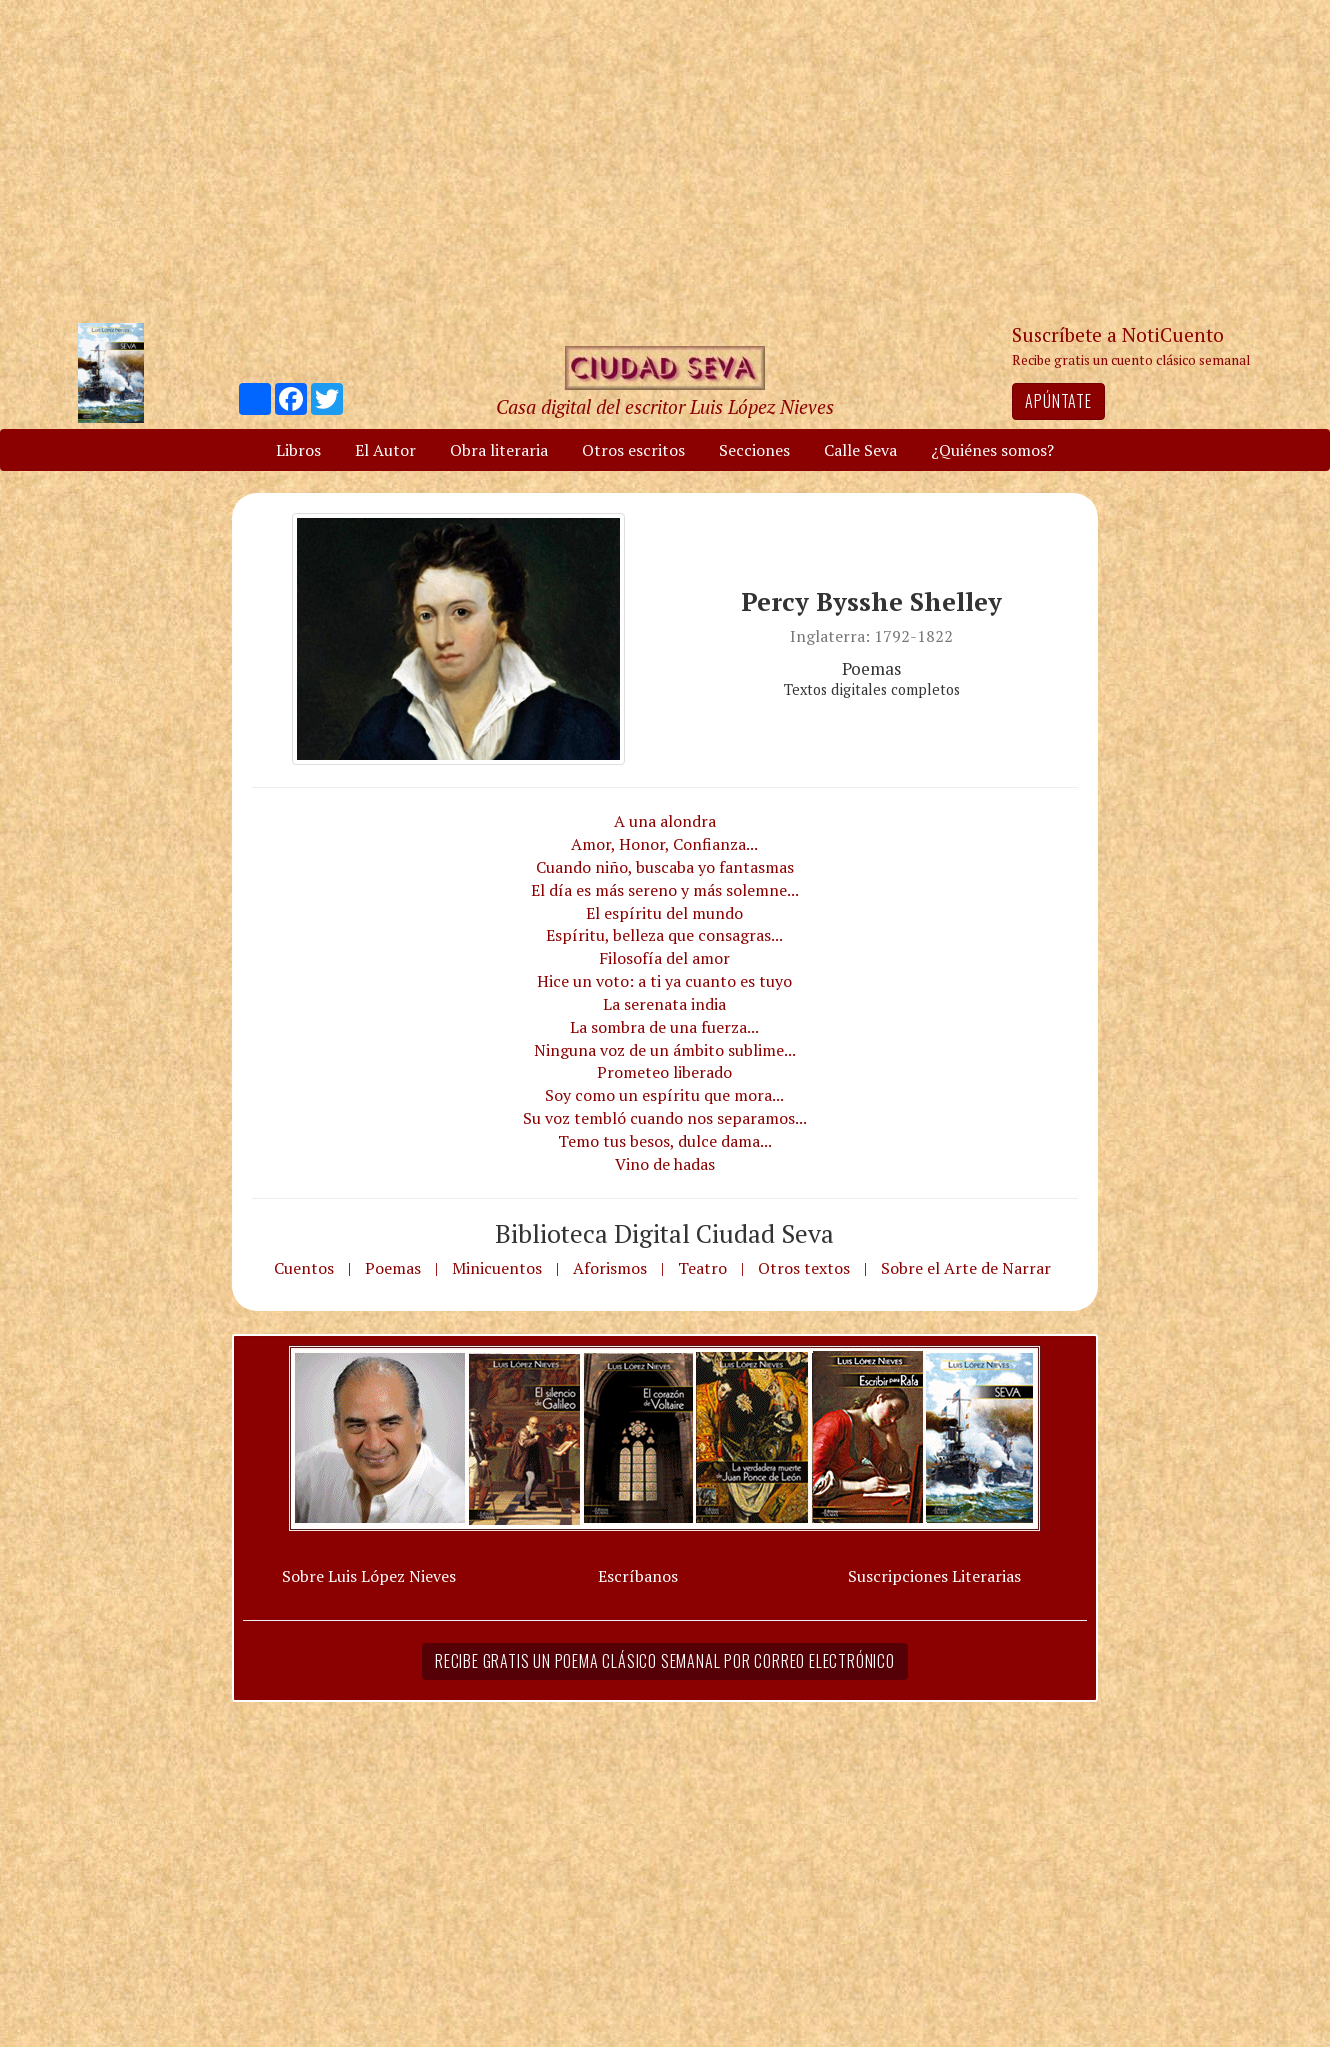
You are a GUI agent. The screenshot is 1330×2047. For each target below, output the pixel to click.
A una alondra (665, 821)
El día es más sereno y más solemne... (665, 890)
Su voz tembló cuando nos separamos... (665, 1118)
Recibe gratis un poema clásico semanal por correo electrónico (665, 1661)
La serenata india (664, 1004)
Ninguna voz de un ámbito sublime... (665, 1050)
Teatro (702, 1268)
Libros (298, 450)
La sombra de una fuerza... (664, 1027)
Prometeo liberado (664, 1072)
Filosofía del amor (664, 958)
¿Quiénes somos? (992, 450)
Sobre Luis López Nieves (369, 1576)
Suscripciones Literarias (934, 1576)
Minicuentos (497, 1268)
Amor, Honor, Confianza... (664, 844)
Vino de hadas (665, 1164)
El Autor (385, 450)
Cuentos (304, 1268)
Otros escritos (633, 450)
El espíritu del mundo (664, 913)
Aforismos (610, 1268)
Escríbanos (638, 1576)
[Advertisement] (665, 160)
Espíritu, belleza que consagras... (664, 935)
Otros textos (804, 1268)
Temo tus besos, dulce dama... (665, 1141)
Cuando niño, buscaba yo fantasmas (665, 867)
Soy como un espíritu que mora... (664, 1095)
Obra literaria (499, 450)
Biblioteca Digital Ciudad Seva (664, 1233)
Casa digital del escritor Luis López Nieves (665, 406)
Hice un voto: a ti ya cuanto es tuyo (664, 981)
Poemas (393, 1268)
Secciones (754, 450)
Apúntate (1058, 401)
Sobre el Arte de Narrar (966, 1268)
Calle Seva (860, 450)
